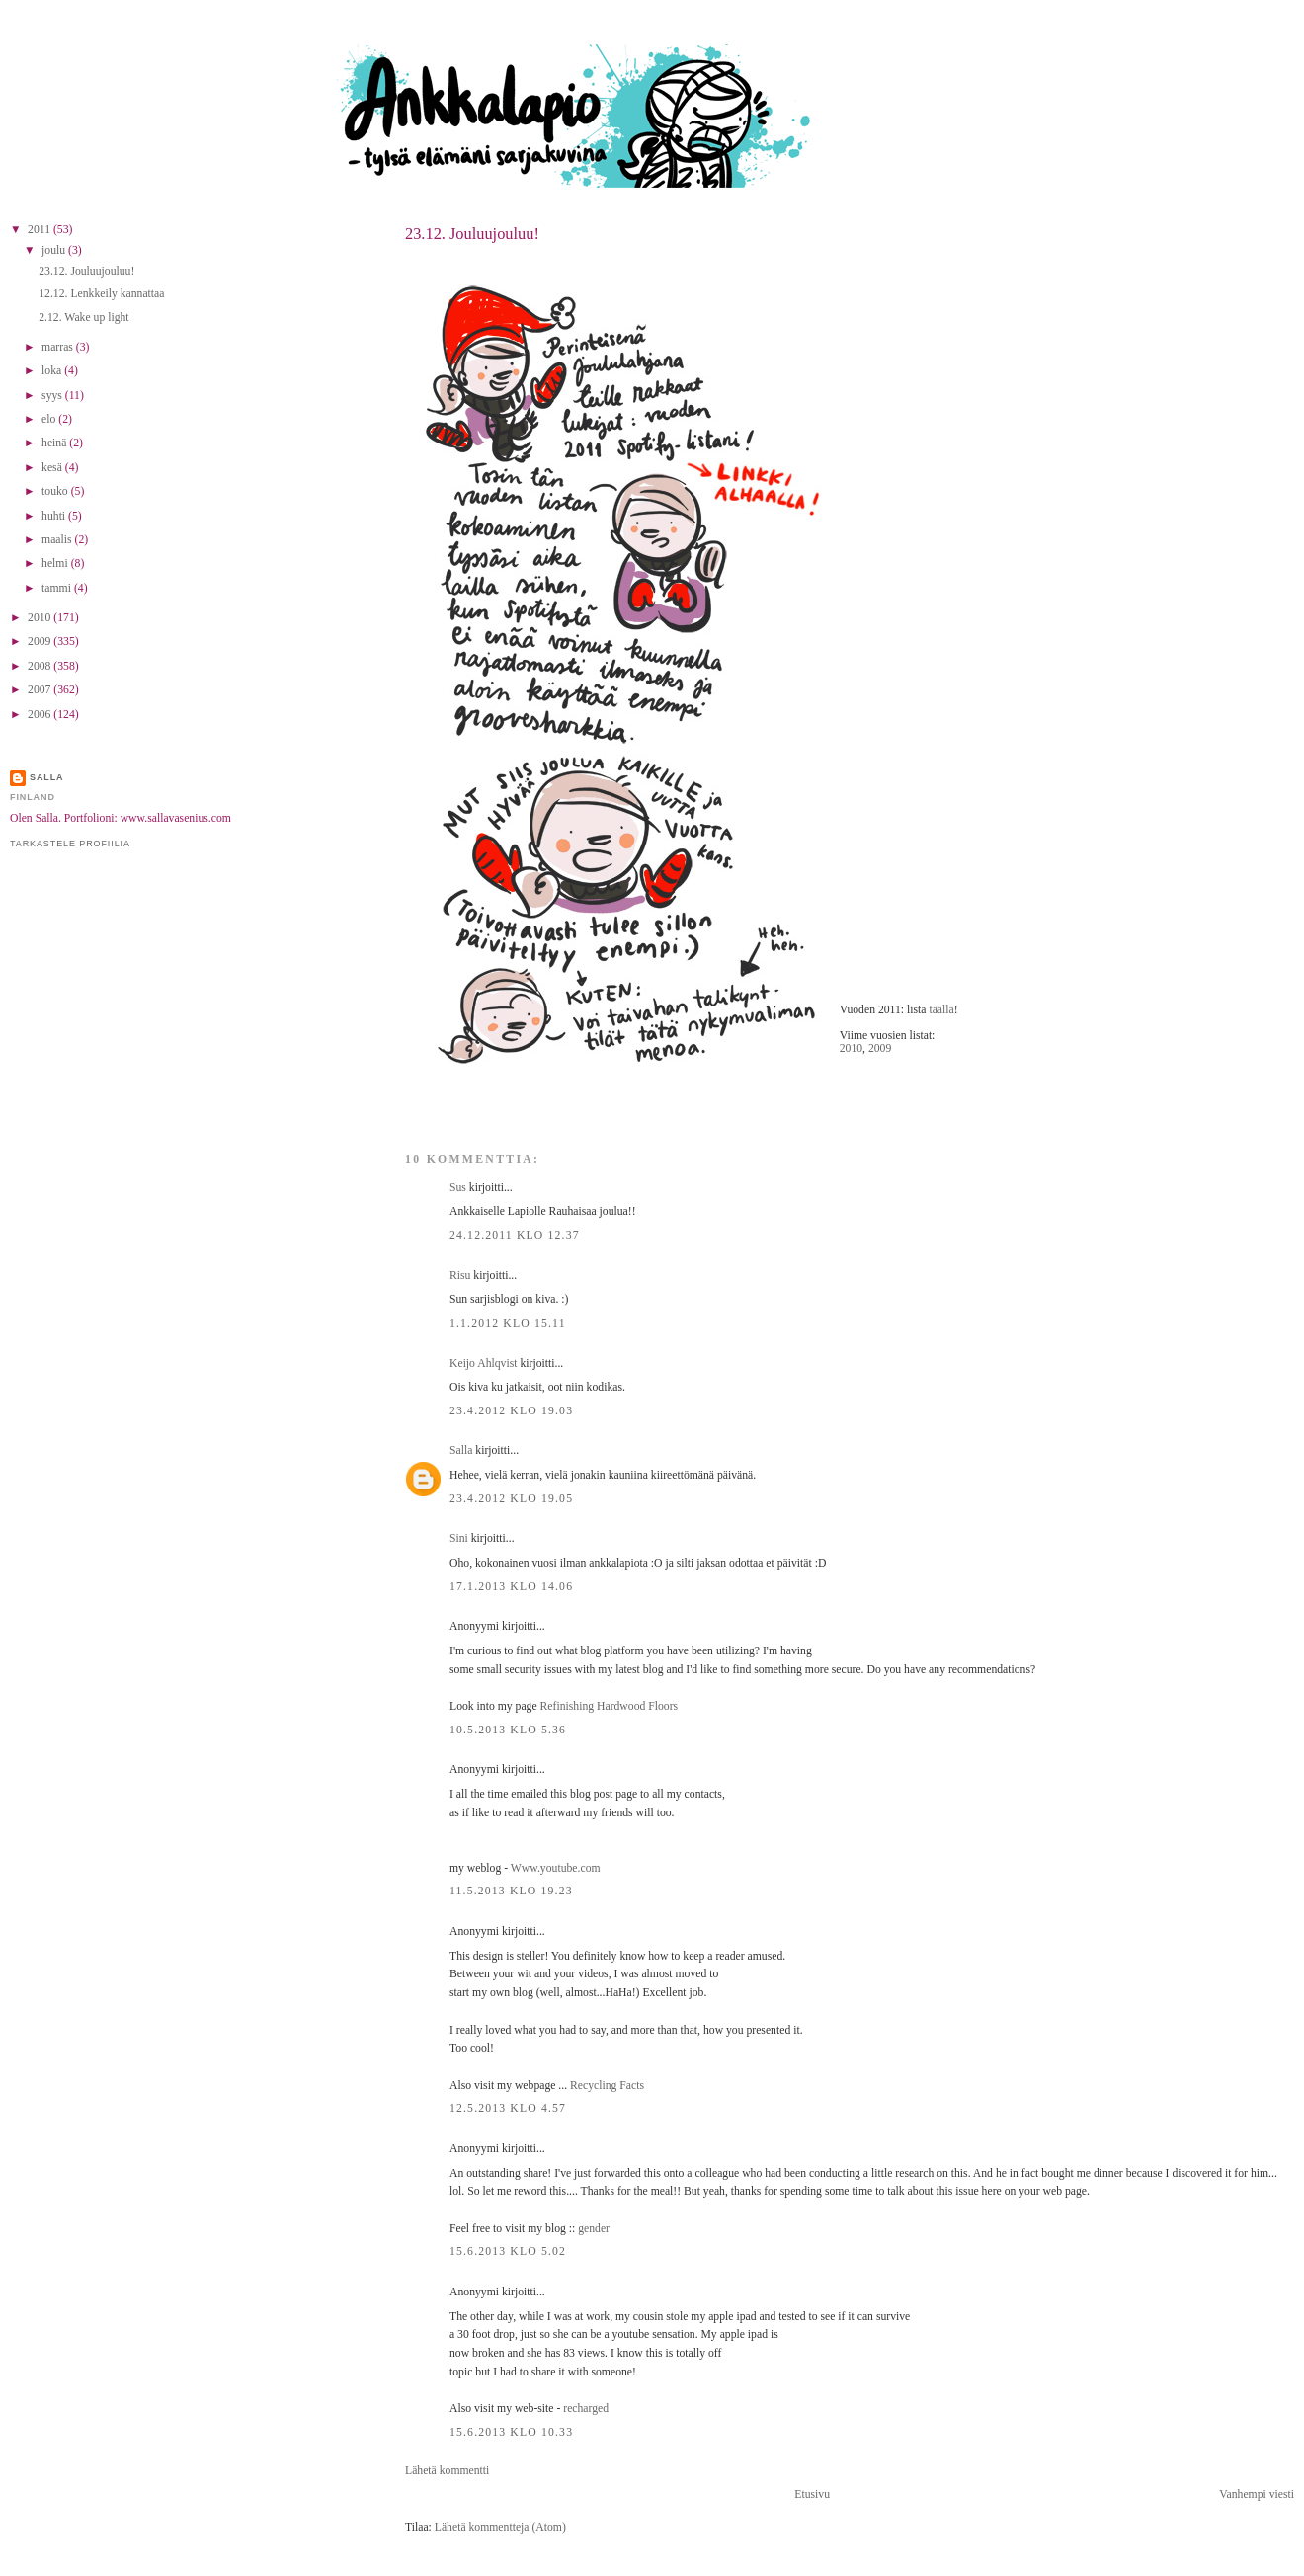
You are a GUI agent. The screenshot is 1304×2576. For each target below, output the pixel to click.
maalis (57, 539)
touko (56, 491)
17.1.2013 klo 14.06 (511, 1586)
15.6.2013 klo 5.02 (507, 2251)
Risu (459, 1275)
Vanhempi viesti (1256, 2494)
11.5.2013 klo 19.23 (511, 1891)
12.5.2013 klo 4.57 (507, 2108)
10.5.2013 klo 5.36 (507, 1730)
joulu (54, 250)
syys (53, 395)
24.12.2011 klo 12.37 (514, 1235)
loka (52, 370)
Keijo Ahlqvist (483, 1363)
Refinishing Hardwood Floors (609, 1706)
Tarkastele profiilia (70, 843)
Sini (458, 1538)
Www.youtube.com (556, 1868)
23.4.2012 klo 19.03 (511, 1411)
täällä (941, 1010)
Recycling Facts (607, 2085)
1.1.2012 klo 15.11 (507, 1323)
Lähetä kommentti (447, 2470)
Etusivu (812, 2494)
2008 (40, 666)
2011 (40, 229)
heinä (55, 443)
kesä (53, 467)
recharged (586, 2408)
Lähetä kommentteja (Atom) (500, 2527)
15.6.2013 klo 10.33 (511, 2432)
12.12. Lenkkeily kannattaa (101, 293)
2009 (879, 1048)
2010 (851, 1048)
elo (49, 419)
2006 (40, 714)
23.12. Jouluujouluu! (472, 233)
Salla (460, 1450)
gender (594, 2228)
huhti (54, 516)
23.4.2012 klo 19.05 (511, 1498)
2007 (40, 690)
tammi (57, 588)
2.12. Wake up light (83, 317)
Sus (457, 1187)
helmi (56, 563)
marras (58, 347)
